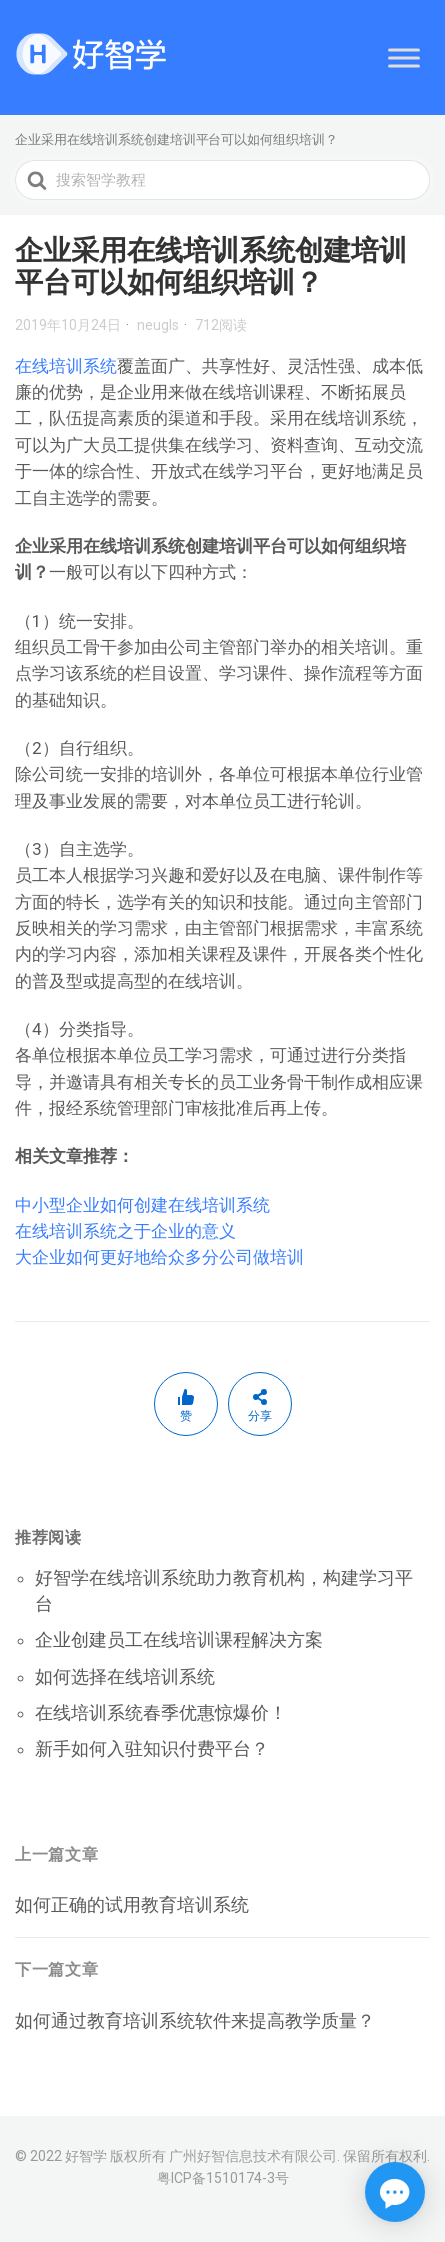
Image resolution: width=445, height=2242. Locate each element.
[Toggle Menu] (404, 57)
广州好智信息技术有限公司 (253, 2156)
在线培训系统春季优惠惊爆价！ (161, 1712)
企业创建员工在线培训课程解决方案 (179, 1639)
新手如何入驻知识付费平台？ (152, 1748)
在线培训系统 (66, 366)
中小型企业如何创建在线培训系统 (142, 1205)
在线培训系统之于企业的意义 (125, 1231)
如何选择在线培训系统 (125, 1676)
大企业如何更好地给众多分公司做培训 (159, 1257)
